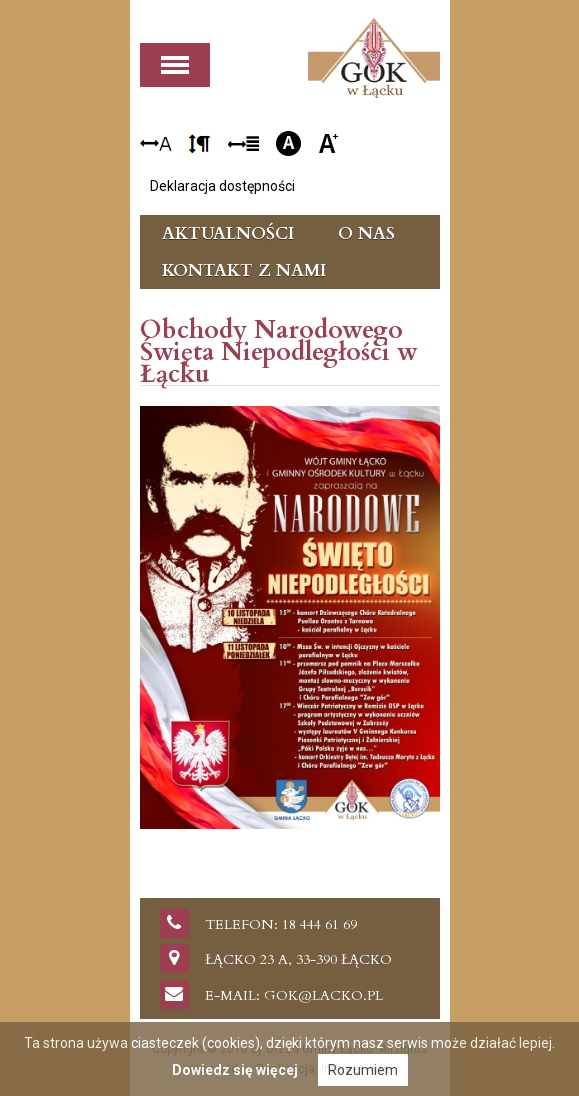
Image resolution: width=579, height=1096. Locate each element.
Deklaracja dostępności (222, 186)
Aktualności (228, 233)
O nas (366, 233)
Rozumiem (363, 1070)
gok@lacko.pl (323, 995)
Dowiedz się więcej (235, 1070)
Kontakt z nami (244, 270)
